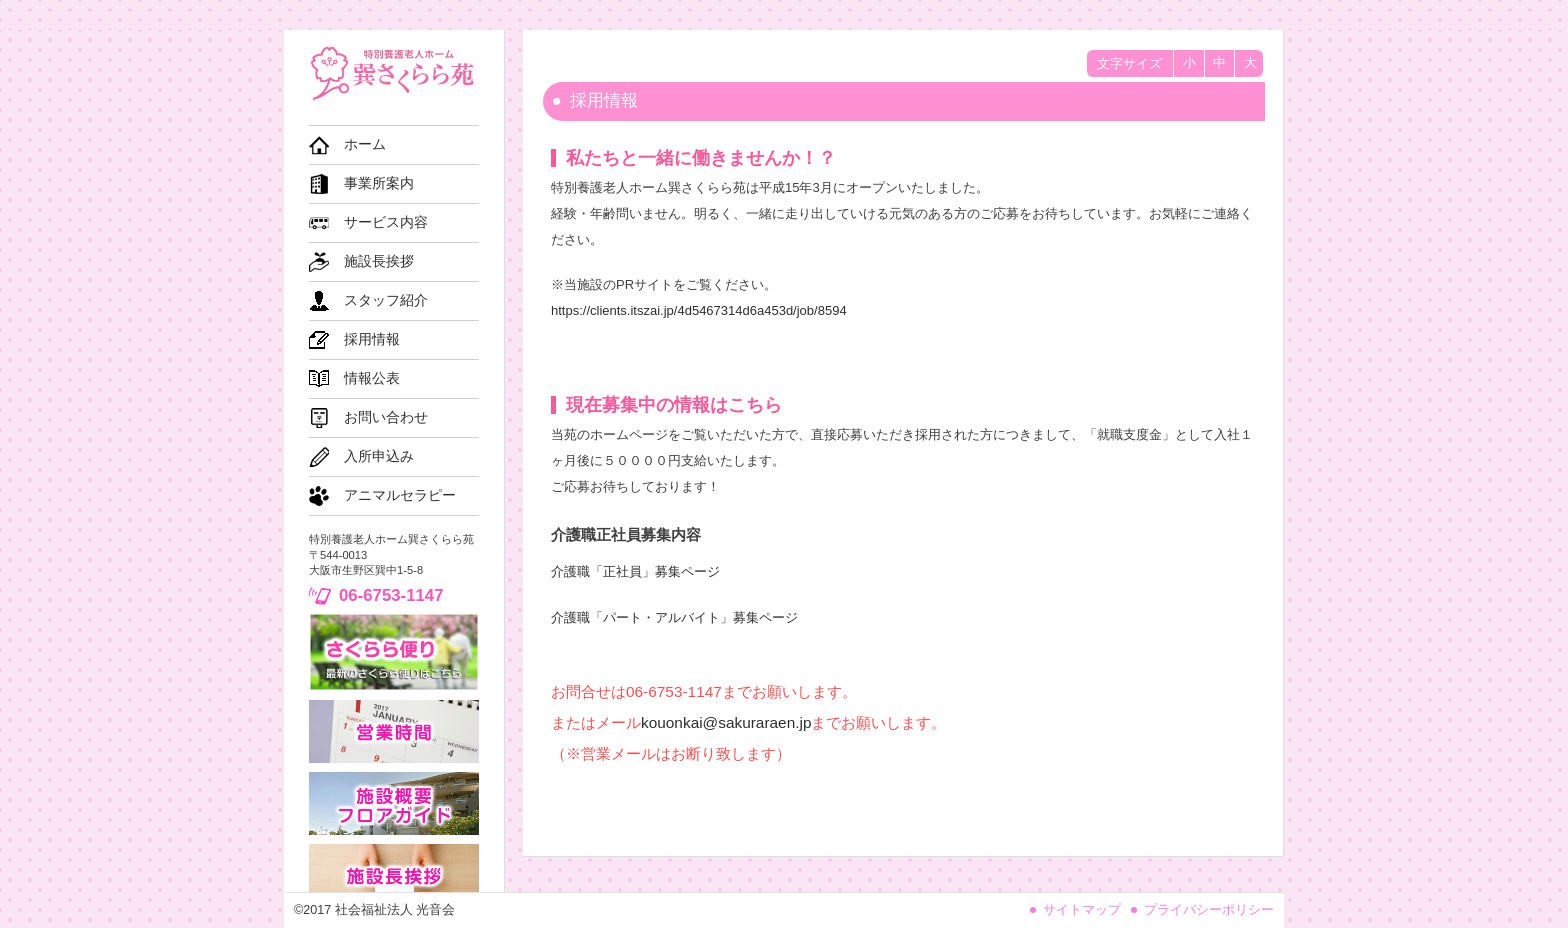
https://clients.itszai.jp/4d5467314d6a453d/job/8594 (699, 310)
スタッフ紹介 (386, 300)
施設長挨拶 (379, 261)
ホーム (365, 144)
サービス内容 (386, 222)
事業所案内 (379, 183)
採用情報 (372, 339)
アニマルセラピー (400, 495)
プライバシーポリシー (1209, 910)
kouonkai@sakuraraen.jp (726, 722)
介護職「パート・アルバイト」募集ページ (674, 617)
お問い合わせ (386, 417)
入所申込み (379, 456)
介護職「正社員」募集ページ (635, 571)
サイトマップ (1082, 910)
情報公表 (372, 378)
